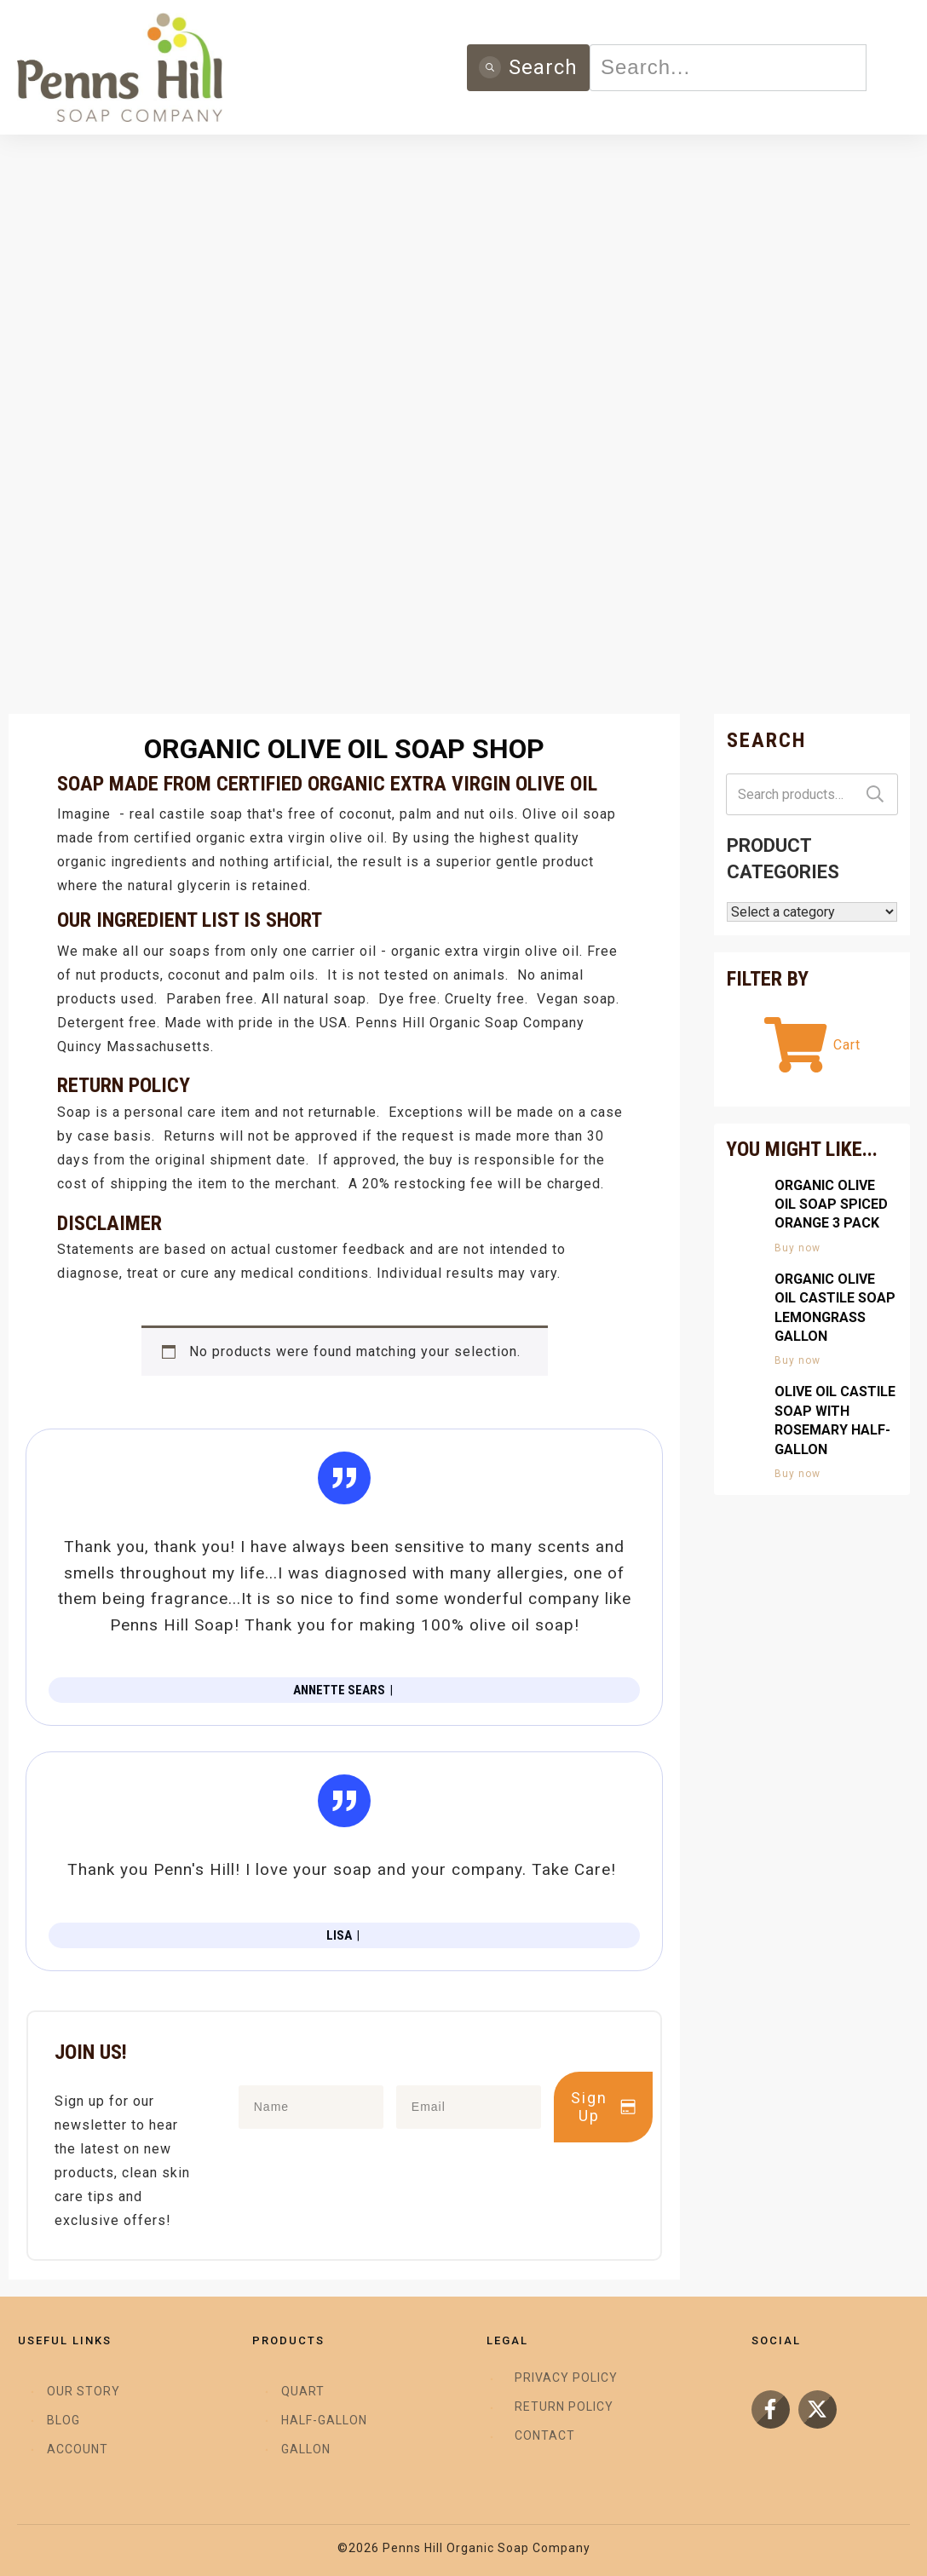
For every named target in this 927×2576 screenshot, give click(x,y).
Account (77, 2449)
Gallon (306, 2449)
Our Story (83, 2391)
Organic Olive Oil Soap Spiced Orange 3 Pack (831, 1204)
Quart (303, 2391)
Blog (63, 2420)
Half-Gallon (324, 2420)
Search (875, 794)
